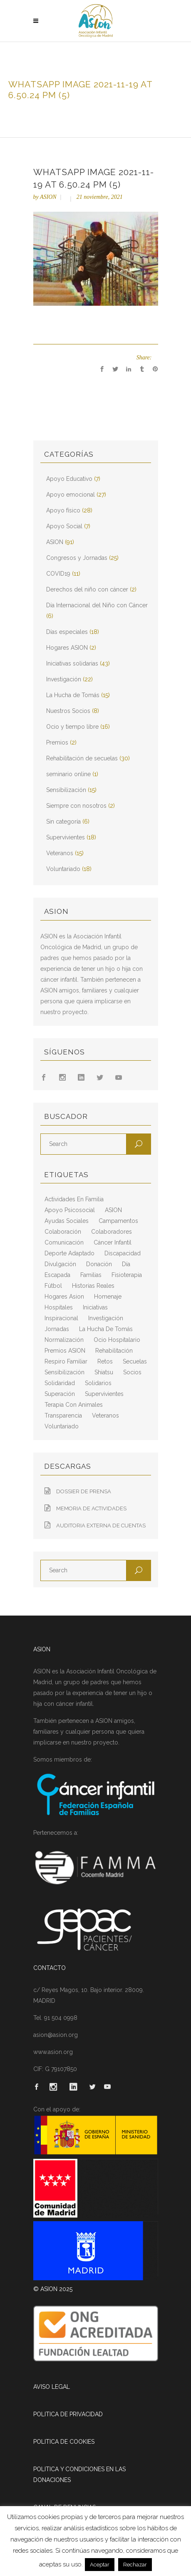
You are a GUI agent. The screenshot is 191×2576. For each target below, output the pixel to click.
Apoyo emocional (70, 494)
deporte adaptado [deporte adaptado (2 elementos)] (69, 1253)
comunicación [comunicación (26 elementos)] (64, 1242)
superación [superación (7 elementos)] (60, 1394)
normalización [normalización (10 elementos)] (64, 1339)
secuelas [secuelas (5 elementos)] (135, 1361)
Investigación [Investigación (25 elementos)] (105, 1318)
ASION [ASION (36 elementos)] (113, 1210)
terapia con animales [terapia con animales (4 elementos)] (74, 1404)
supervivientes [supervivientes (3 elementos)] (104, 1394)
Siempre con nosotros (76, 805)
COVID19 (58, 573)
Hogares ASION (67, 647)
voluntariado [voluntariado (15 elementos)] (62, 1426)
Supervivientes (65, 837)
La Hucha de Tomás (72, 695)
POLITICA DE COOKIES (63, 2441)
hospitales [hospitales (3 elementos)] (59, 1307)
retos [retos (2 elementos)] (105, 1361)
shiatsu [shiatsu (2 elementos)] (103, 1372)
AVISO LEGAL (51, 2386)
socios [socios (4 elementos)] (132, 1372)
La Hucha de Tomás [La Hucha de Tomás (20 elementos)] (106, 1329)
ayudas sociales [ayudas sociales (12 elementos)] (67, 1220)
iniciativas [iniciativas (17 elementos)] (95, 1307)
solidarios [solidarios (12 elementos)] (98, 1383)
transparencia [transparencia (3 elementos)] (63, 1415)
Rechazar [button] (135, 2564)
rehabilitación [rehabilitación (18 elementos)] (114, 1350)
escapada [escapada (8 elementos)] (57, 1275)
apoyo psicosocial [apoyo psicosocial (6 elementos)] (70, 1210)
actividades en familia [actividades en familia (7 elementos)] (74, 1199)
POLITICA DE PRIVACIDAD (68, 2414)
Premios (57, 742)
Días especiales (67, 632)
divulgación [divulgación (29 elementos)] (60, 1264)
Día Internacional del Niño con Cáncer (97, 605)
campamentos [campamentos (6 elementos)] (118, 1220)
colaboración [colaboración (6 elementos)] (63, 1231)
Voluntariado (63, 869)
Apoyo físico (63, 510)
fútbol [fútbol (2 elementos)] (53, 1285)
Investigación (63, 679)
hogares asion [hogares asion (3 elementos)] (64, 1296)
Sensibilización (66, 790)
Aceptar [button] (99, 2564)
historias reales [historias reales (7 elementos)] (93, 1285)
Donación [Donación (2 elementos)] (99, 1264)
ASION (48, 197)
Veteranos (59, 853)
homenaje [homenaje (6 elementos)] (108, 1296)
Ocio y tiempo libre (72, 726)
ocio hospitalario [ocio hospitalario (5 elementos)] (117, 1339)
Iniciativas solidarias (72, 663)
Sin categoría (63, 821)
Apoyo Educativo (69, 478)
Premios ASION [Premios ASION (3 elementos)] (65, 1350)
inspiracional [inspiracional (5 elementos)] (61, 1318)
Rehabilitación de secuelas (82, 758)
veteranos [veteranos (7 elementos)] (105, 1415)
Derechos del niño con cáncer (87, 589)
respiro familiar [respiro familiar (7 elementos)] (66, 1361)
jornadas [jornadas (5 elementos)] (57, 1329)
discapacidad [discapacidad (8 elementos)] (122, 1253)
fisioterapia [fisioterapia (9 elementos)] (127, 1275)
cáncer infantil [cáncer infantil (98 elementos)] (112, 1242)
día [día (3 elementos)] (126, 1264)
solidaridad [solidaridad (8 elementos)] (60, 1383)
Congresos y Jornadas (76, 557)
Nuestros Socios (68, 711)
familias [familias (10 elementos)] (91, 1275)
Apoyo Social (64, 526)
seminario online (68, 774)
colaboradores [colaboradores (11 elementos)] (111, 1231)
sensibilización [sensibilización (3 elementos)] (64, 1372)
